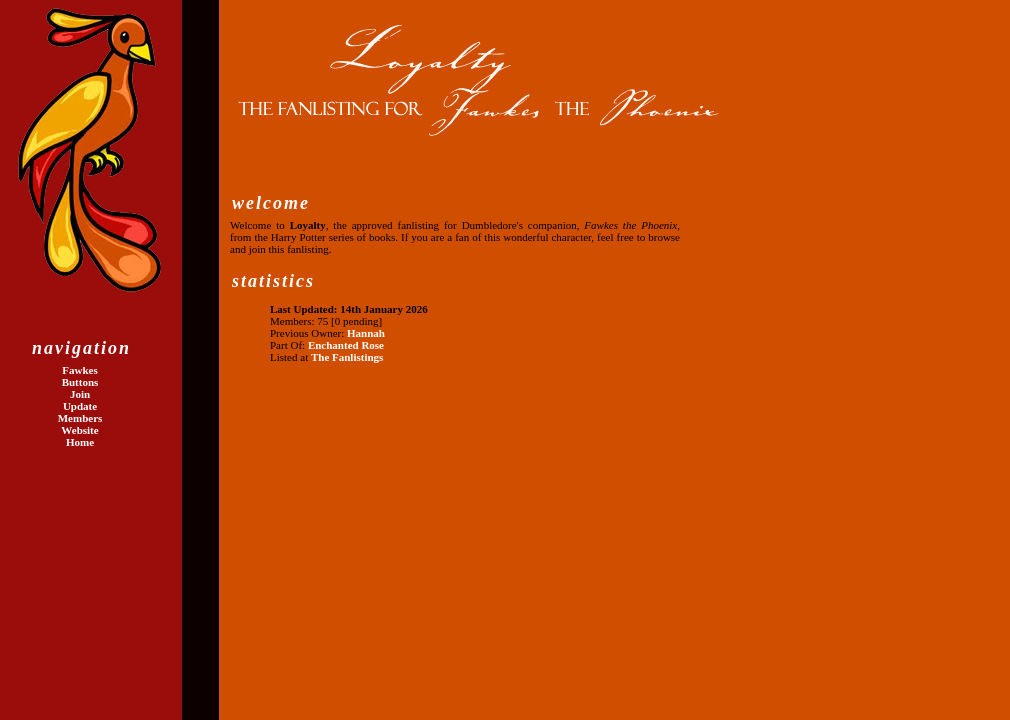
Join (80, 394)
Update (80, 406)
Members (80, 418)
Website (79, 430)
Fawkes (79, 370)
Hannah (366, 333)
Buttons (80, 382)
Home (80, 442)
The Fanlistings (347, 357)
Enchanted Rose (346, 345)
